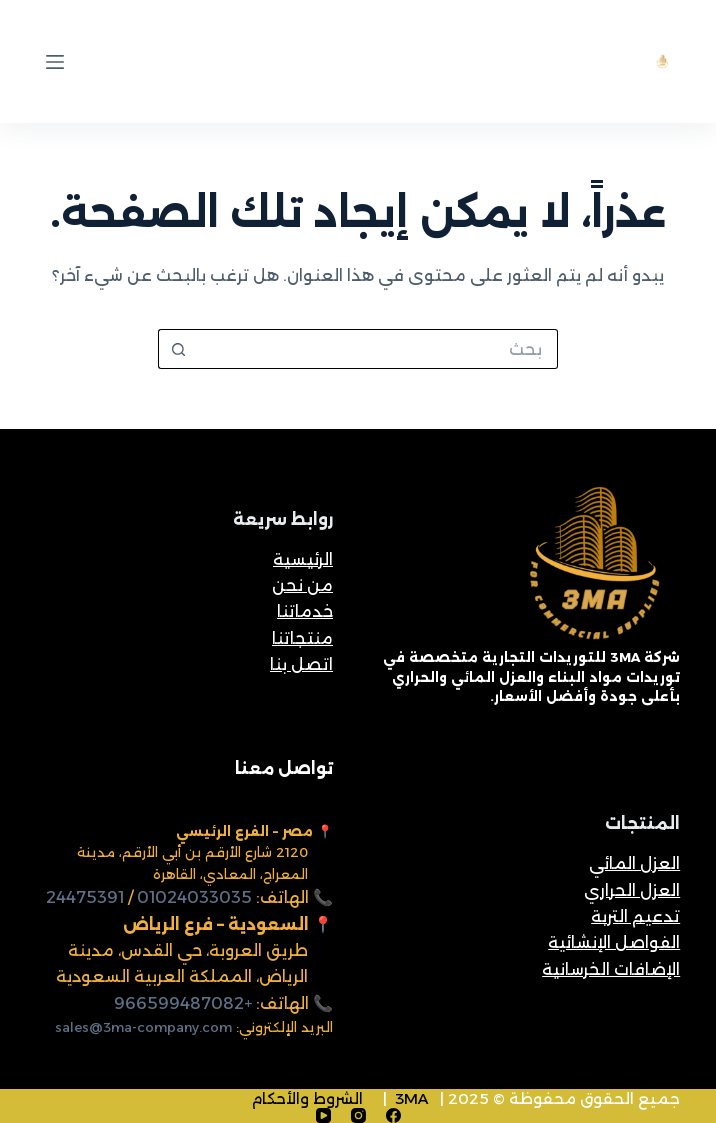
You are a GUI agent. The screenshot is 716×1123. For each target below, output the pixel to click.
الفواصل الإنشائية (614, 942)
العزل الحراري (632, 890)
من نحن (302, 585)
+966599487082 (183, 1003)
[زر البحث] (178, 349)
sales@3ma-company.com (143, 1027)
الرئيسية (303, 559)
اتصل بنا (301, 664)
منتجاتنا (302, 638)
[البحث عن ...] (378, 349)
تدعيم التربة (635, 916)
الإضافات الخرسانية (611, 969)
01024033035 (194, 897)
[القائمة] (55, 62)
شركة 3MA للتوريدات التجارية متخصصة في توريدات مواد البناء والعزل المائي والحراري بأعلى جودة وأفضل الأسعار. (531, 676)
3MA (411, 1098)
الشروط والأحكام (307, 1098)
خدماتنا (305, 611)
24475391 (85, 897)
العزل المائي (634, 863)
